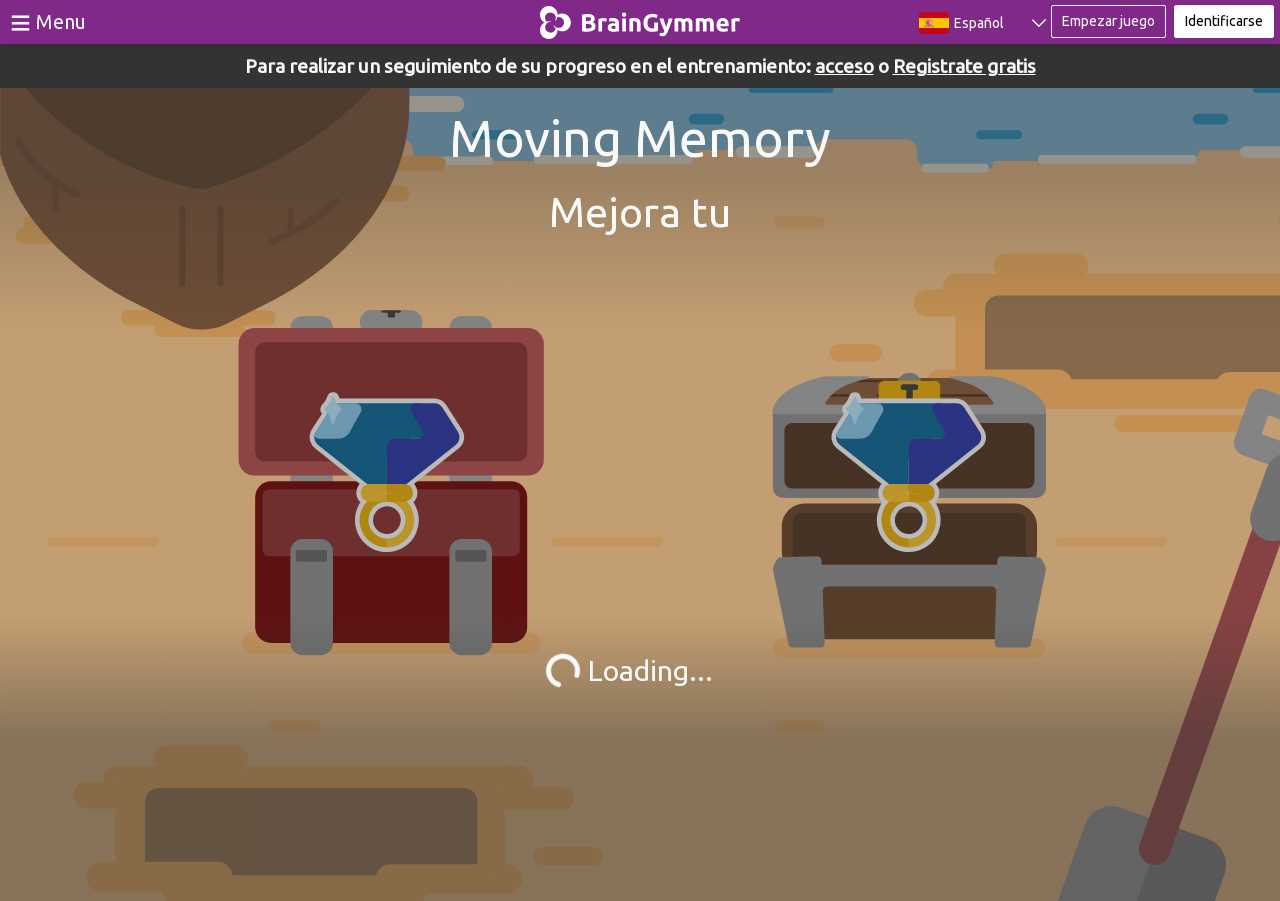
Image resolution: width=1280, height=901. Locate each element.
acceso (844, 66)
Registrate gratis (964, 66)
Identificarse (1224, 21)
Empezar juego (1108, 21)
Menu (61, 21)
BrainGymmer (640, 18)
